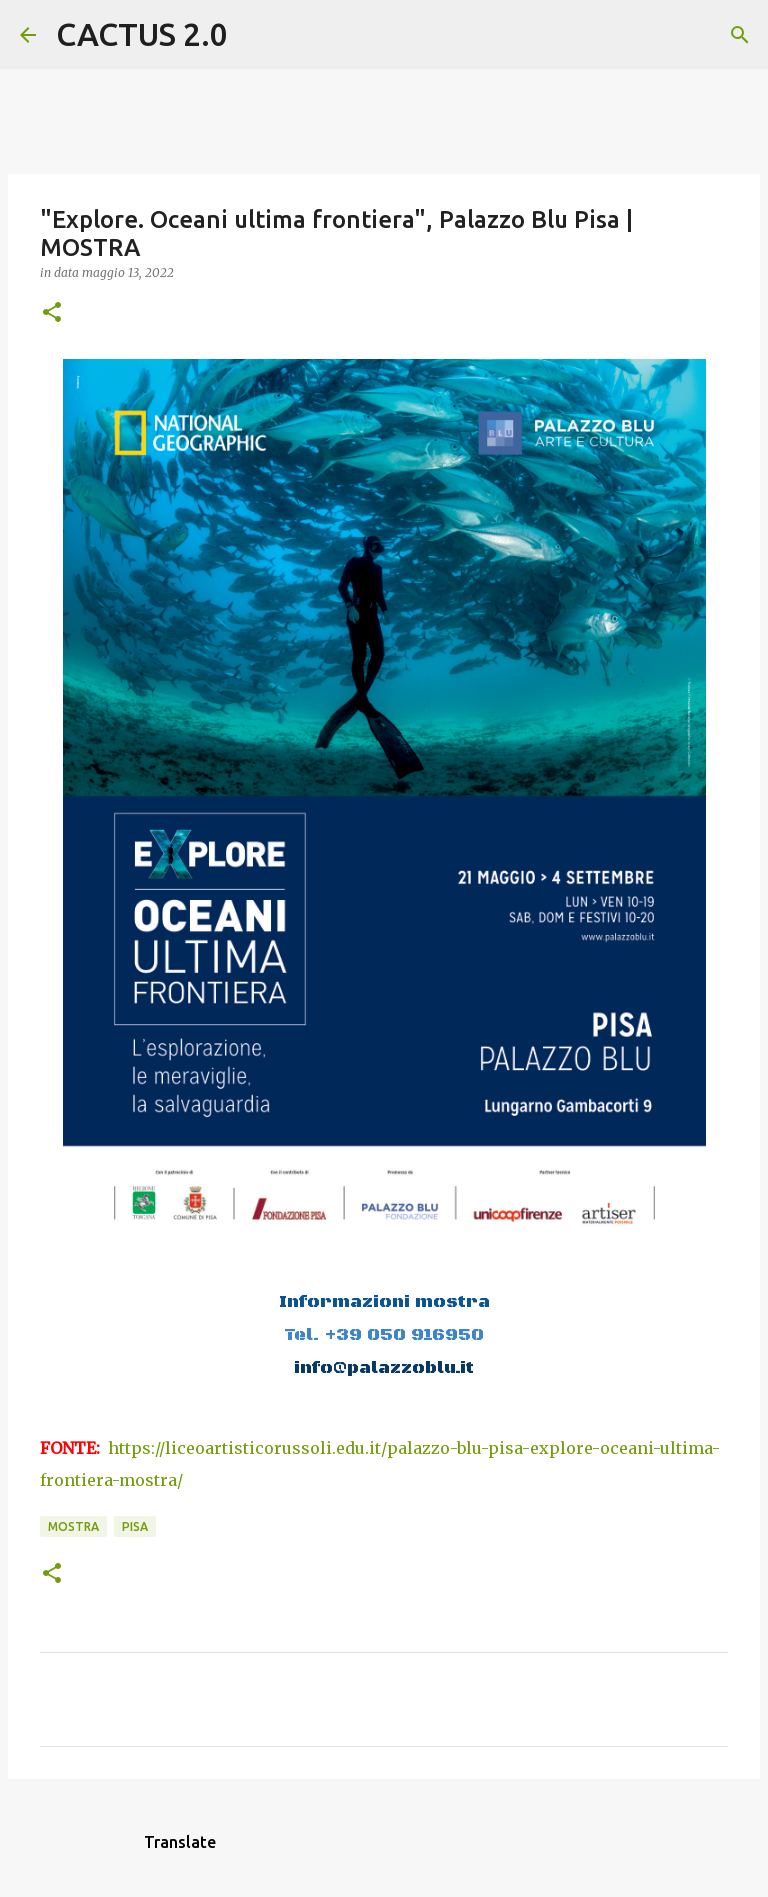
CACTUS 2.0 (142, 34)
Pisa (135, 1526)
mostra (73, 1526)
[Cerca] (256, 35)
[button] (52, 313)
